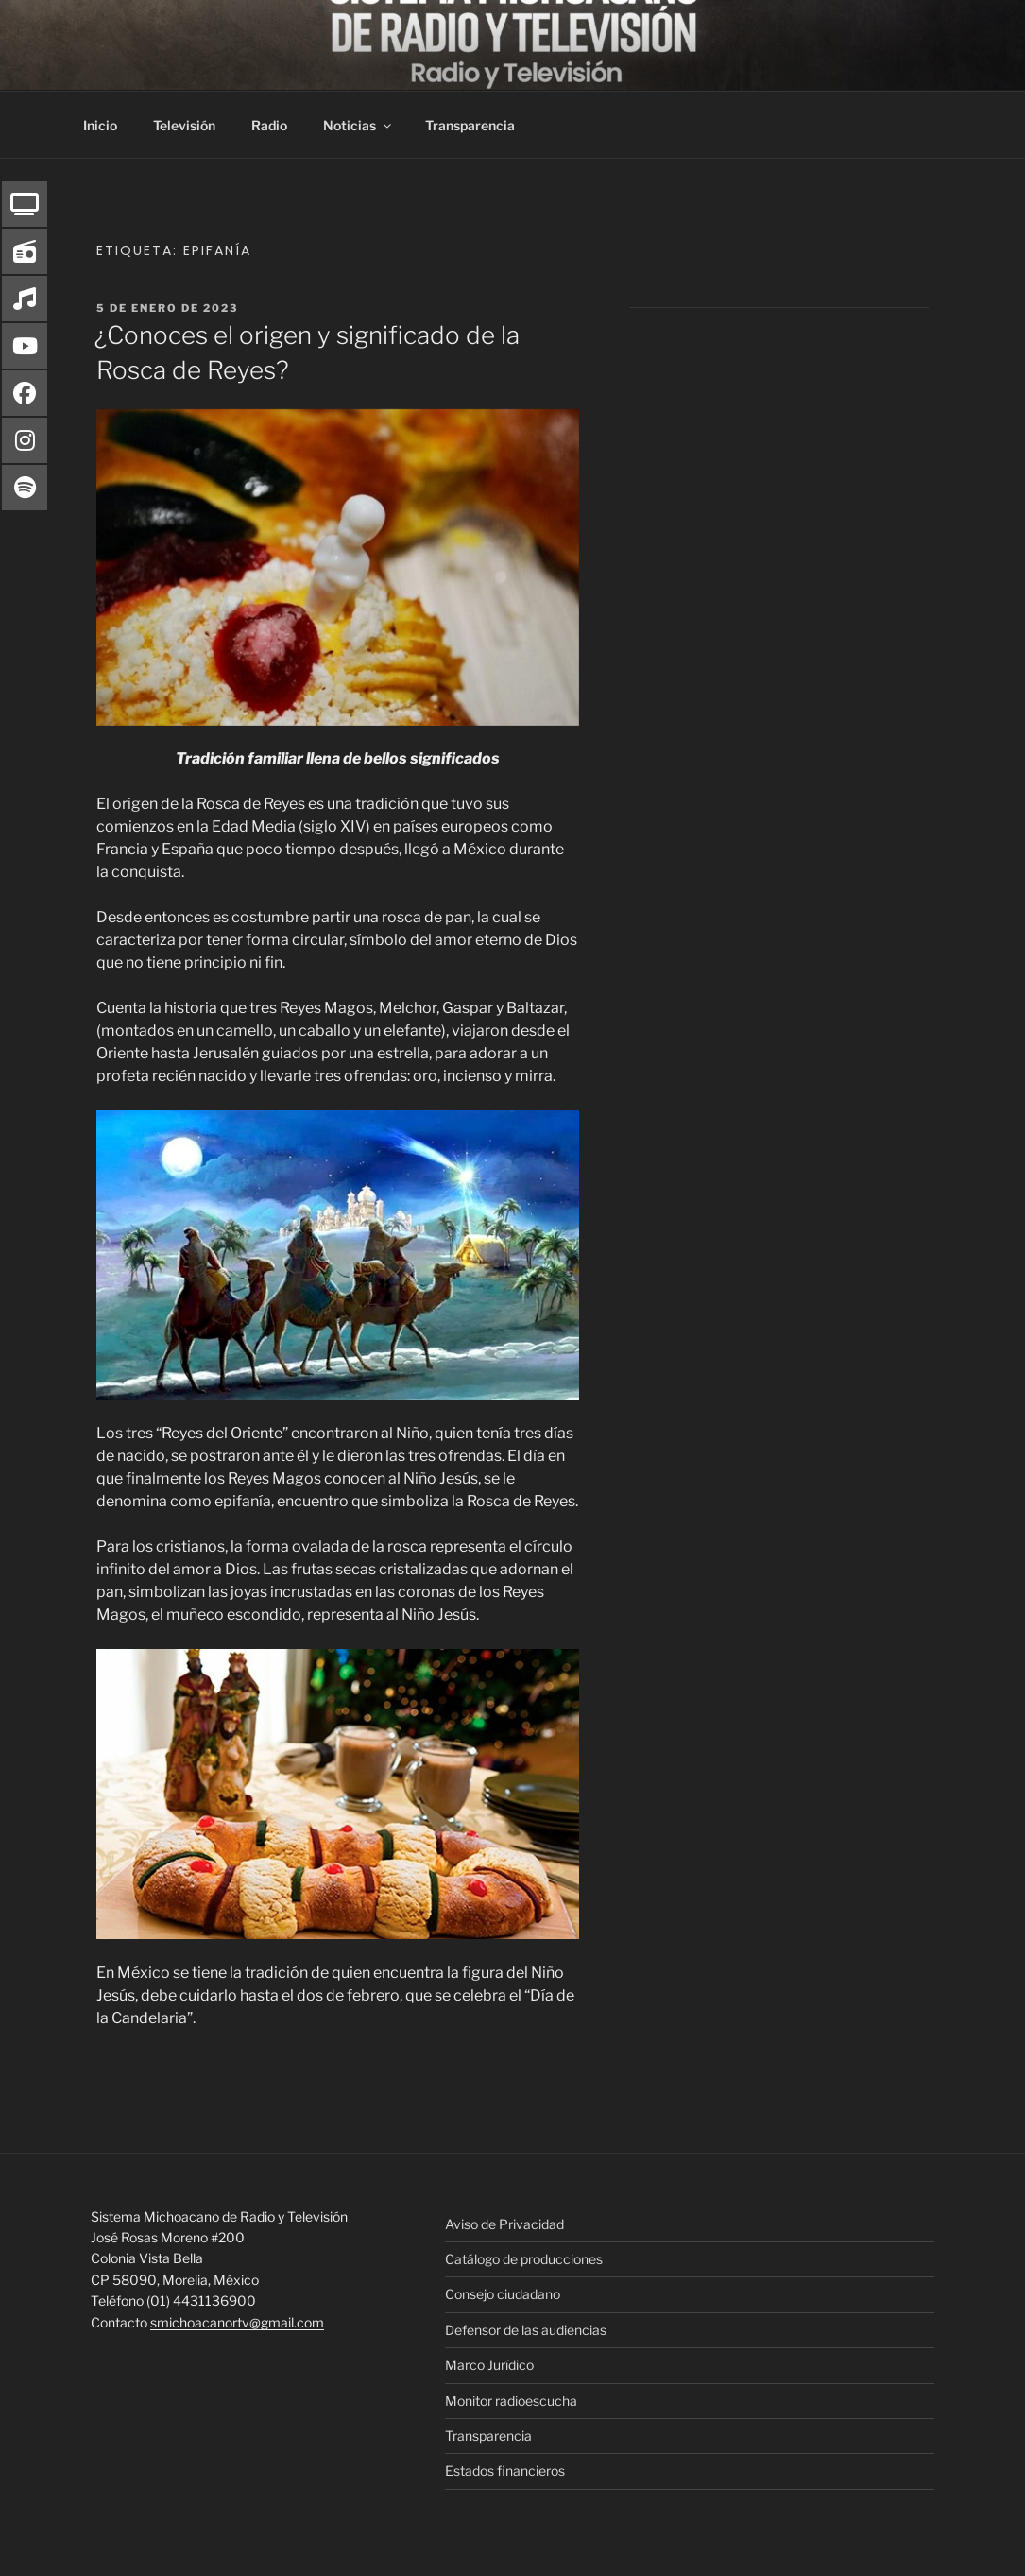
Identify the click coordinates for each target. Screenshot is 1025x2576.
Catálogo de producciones (524, 2259)
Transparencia (470, 125)
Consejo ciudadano (502, 2294)
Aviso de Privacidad (504, 2224)
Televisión (184, 125)
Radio (269, 125)
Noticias (358, 125)
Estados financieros (505, 2471)
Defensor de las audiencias (525, 2330)
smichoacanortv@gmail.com (237, 2322)
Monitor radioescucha (511, 2401)
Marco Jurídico (489, 2365)
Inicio (100, 125)
